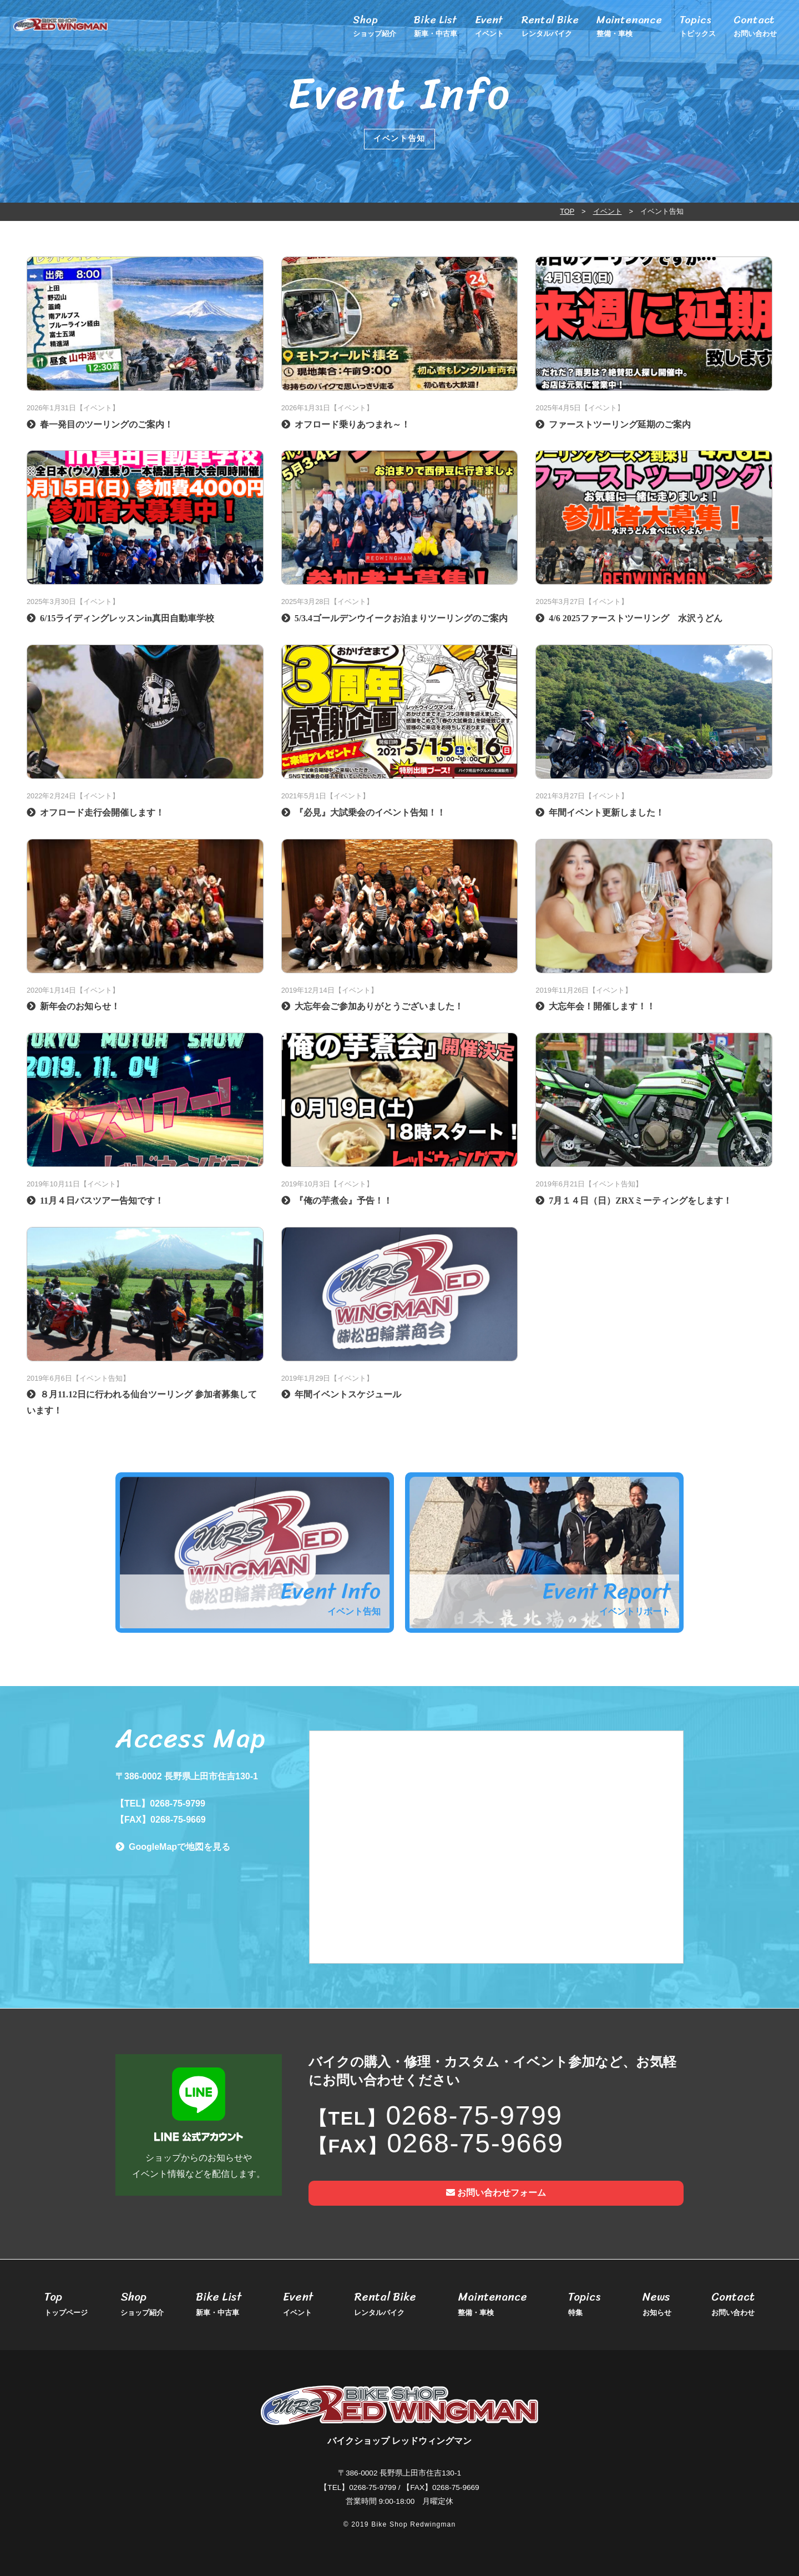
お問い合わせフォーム (496, 2192)
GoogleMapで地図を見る (179, 1847)
